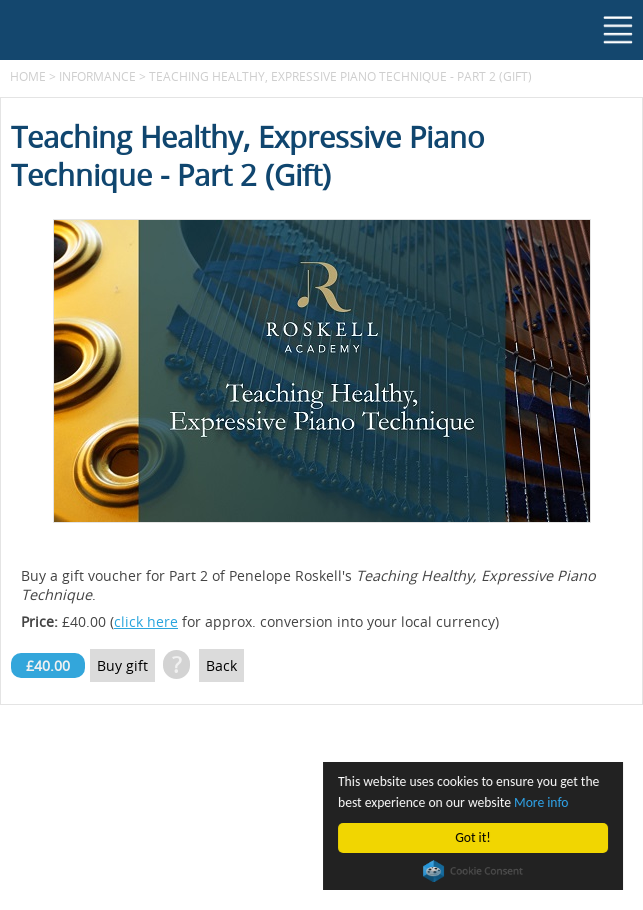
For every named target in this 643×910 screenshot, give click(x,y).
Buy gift (122, 665)
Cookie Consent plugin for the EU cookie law (473, 871)
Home (28, 76)
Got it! (473, 837)
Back (221, 665)
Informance (97, 76)
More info (541, 802)
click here (146, 621)
